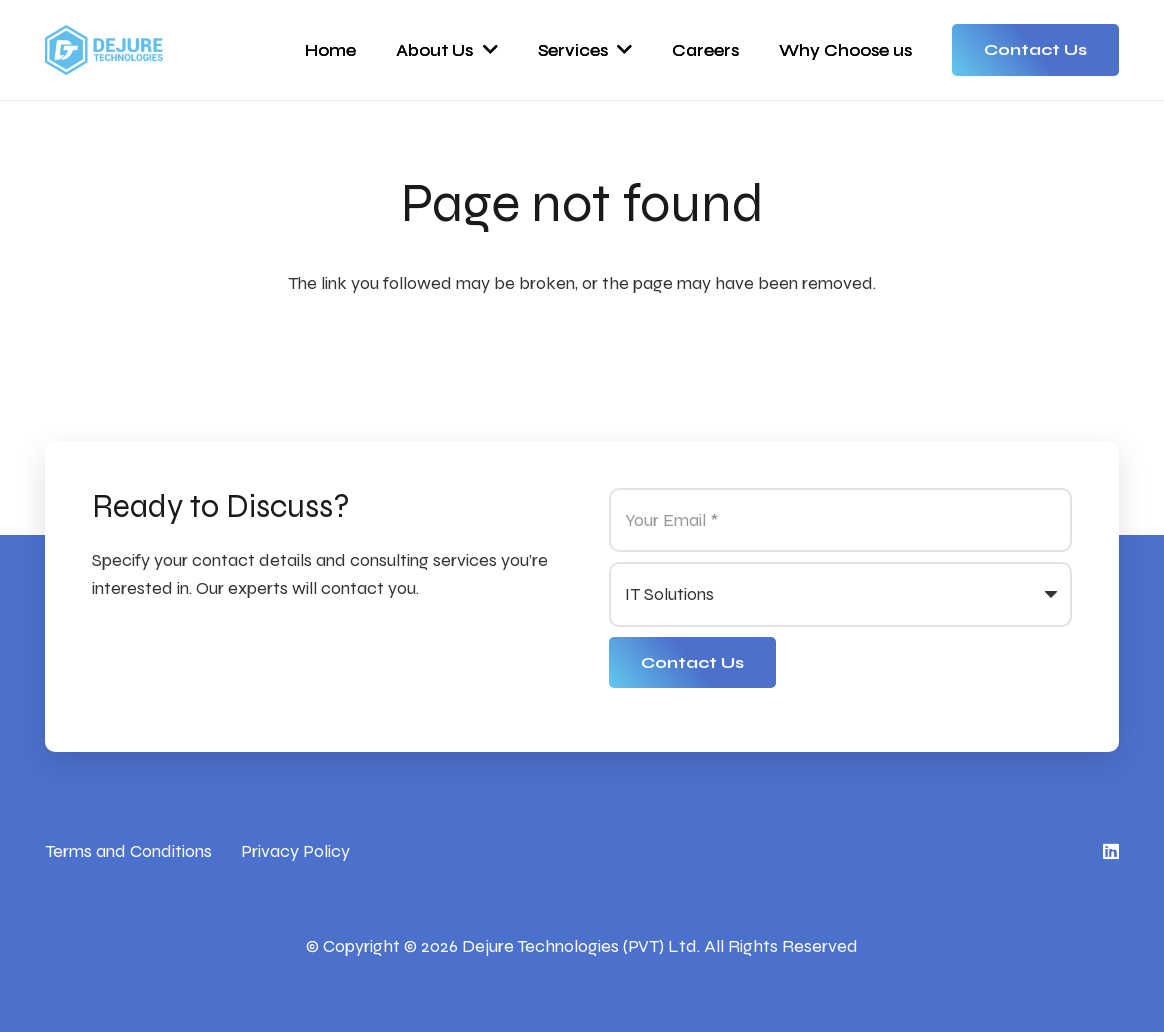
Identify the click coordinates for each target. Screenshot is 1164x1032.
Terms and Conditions (128, 851)
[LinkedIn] (1111, 851)
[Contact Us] (692, 662)
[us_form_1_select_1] (840, 594)
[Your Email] (840, 520)
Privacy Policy (295, 851)
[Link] (104, 50)
